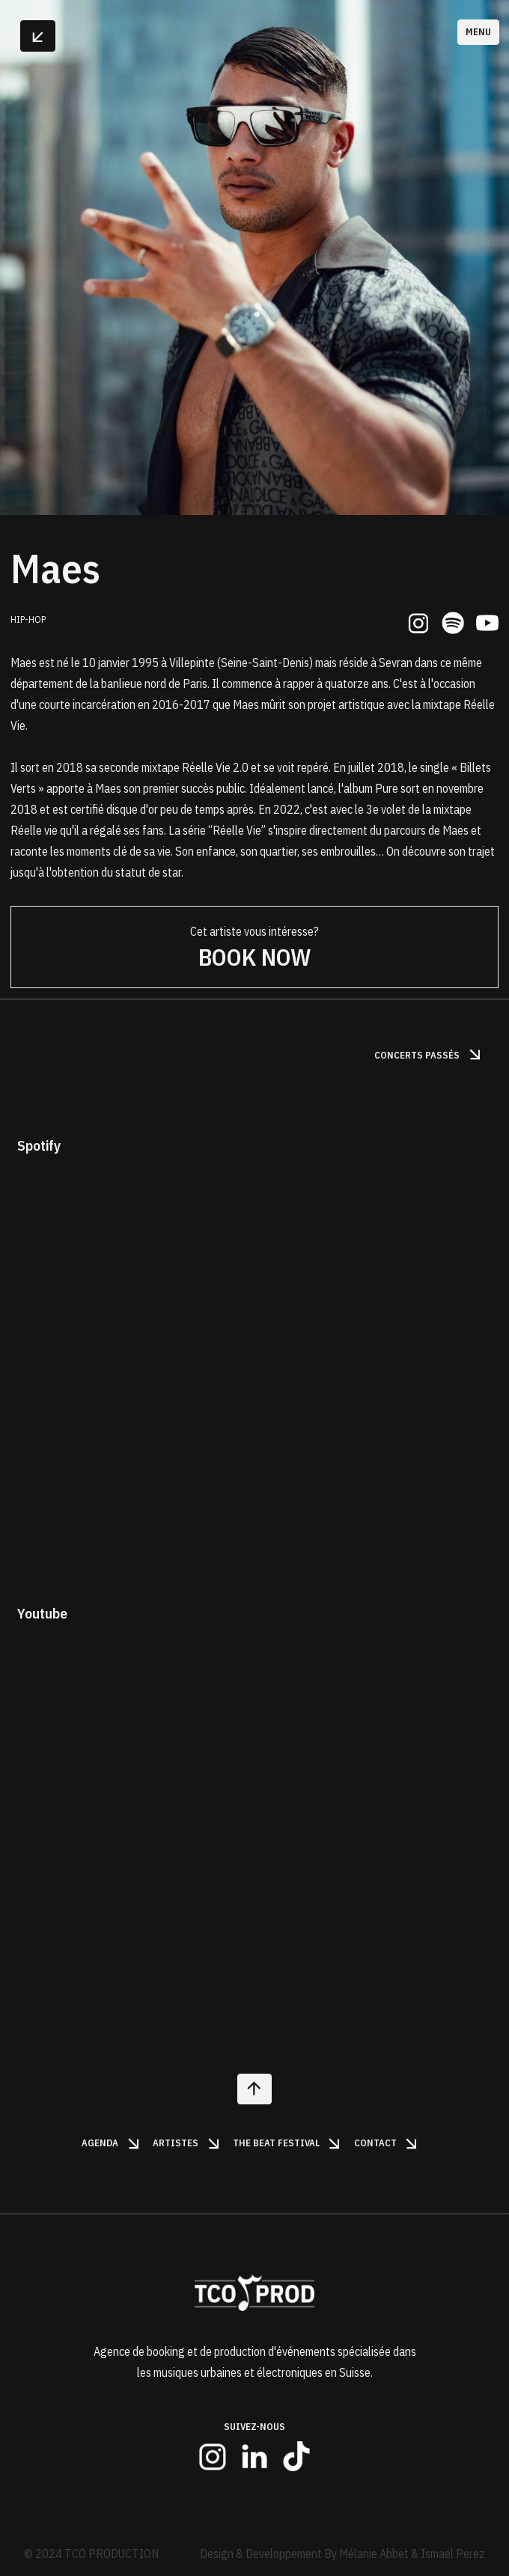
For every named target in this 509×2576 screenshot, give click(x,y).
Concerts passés (429, 1055)
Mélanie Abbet (374, 2553)
